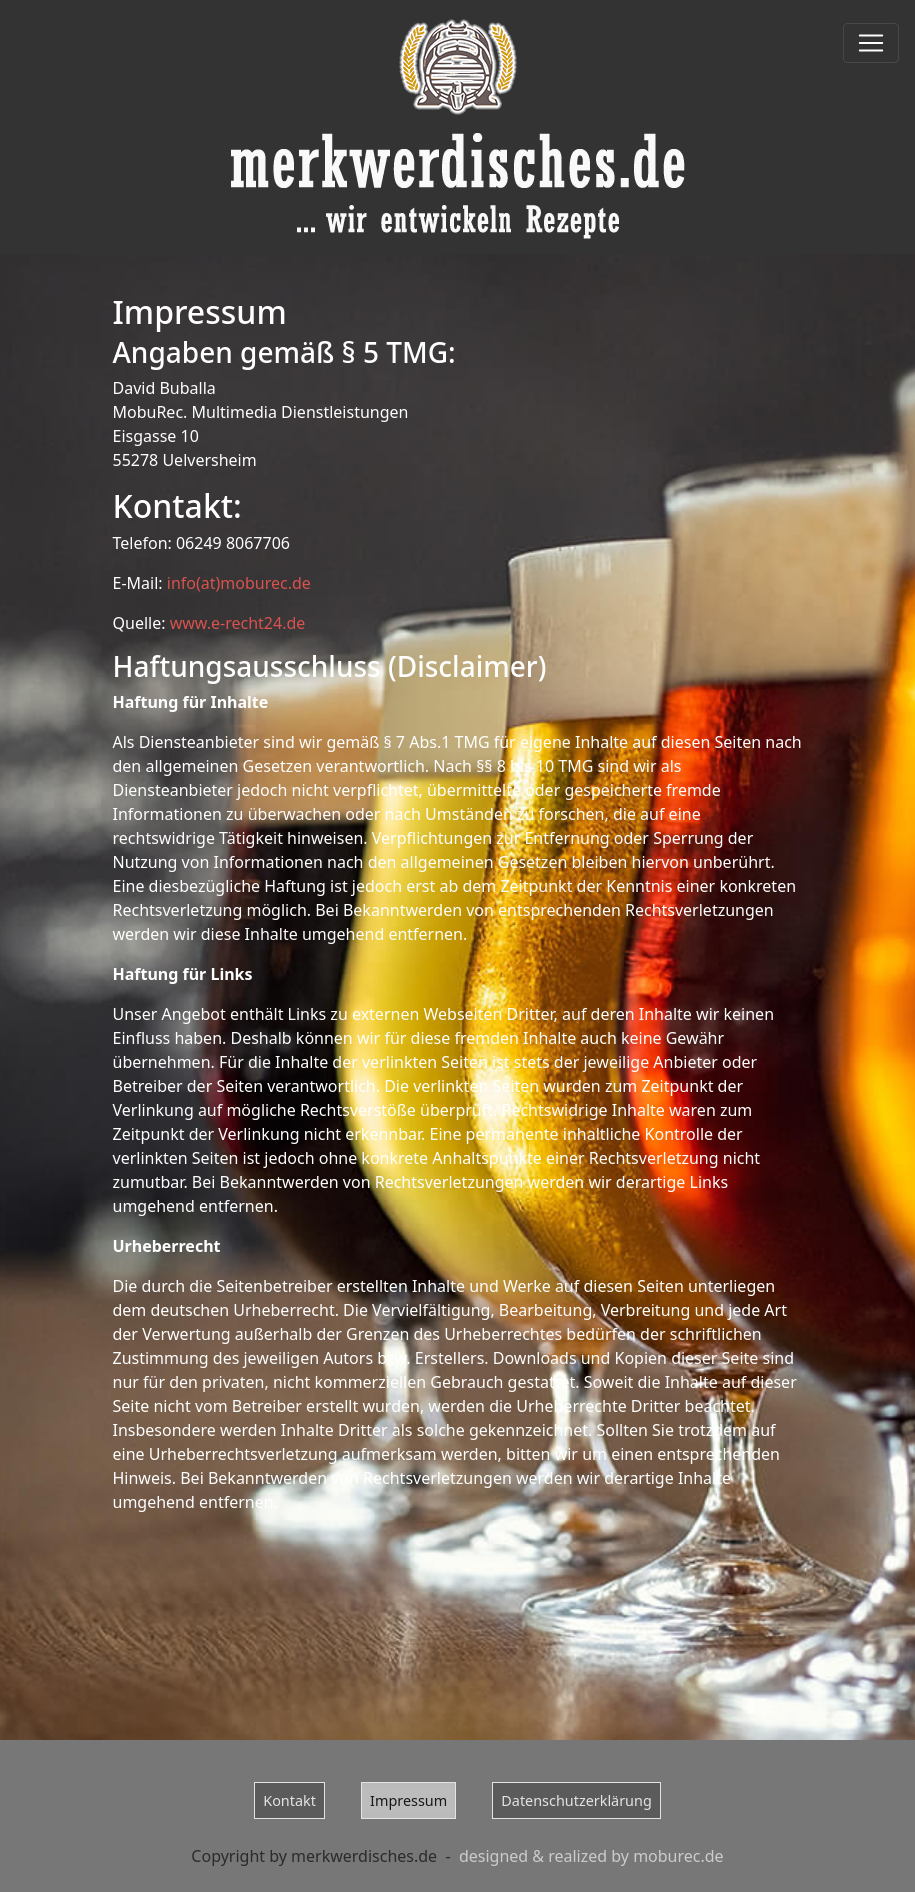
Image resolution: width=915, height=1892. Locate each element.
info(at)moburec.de (239, 583)
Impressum (408, 1800)
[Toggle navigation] (871, 43)
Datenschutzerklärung (576, 1800)
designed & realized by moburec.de (591, 1856)
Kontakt (289, 1800)
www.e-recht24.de (238, 623)
